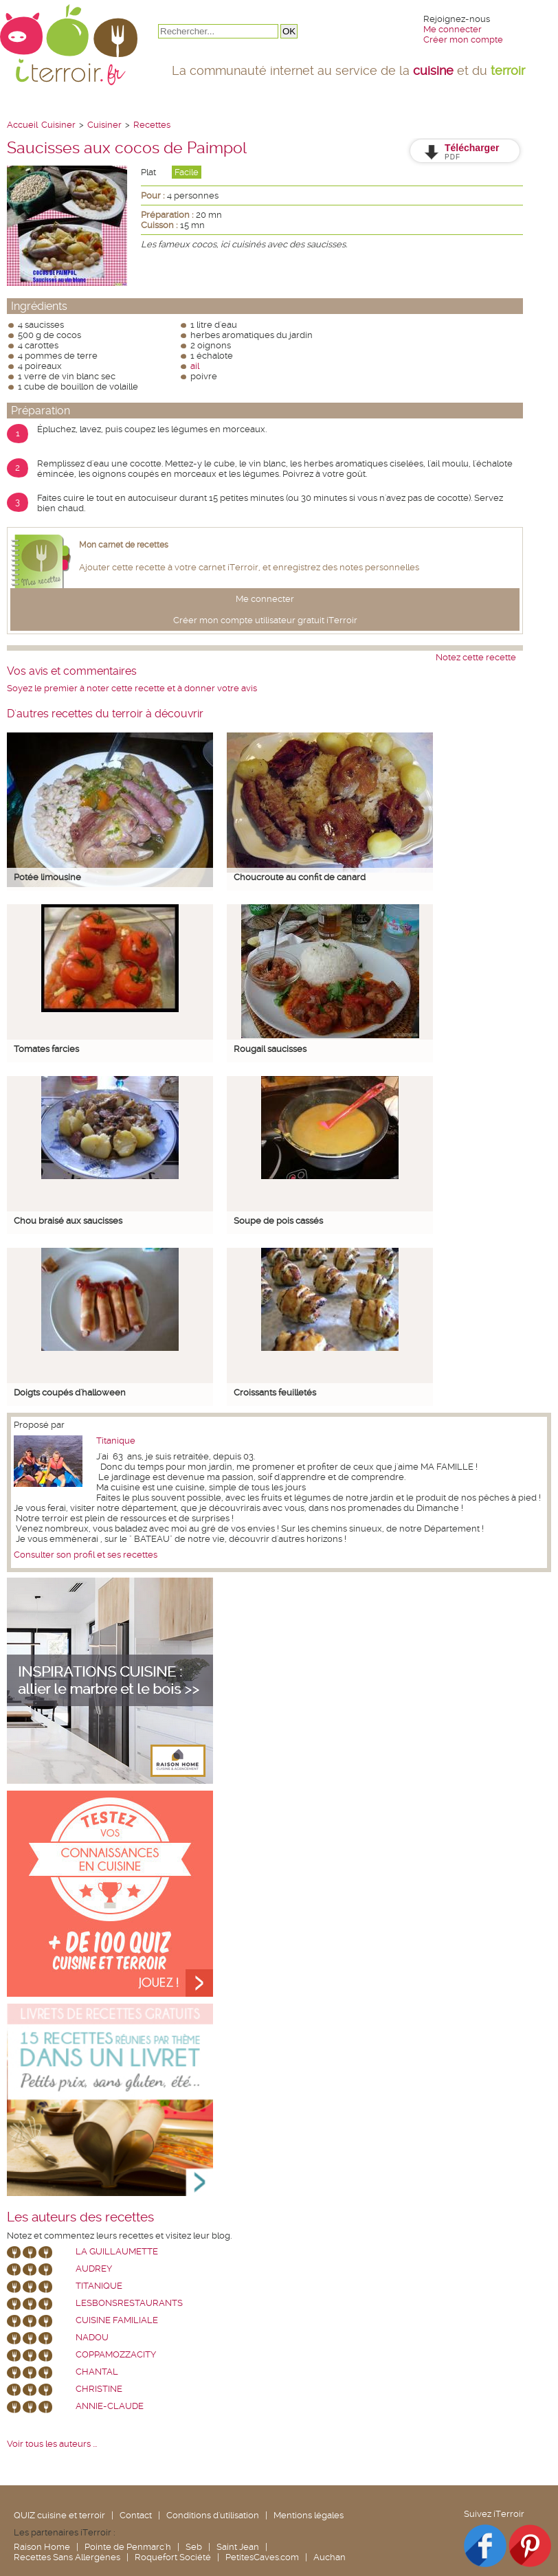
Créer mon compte (463, 39)
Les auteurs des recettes (80, 2217)
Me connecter (452, 29)
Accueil (22, 125)
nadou (92, 2337)
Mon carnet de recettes (123, 545)
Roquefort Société (173, 2557)
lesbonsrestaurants (129, 2303)
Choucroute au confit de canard (300, 877)
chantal (97, 2371)
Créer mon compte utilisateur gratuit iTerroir (265, 620)
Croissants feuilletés (275, 1392)
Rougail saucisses (270, 1049)
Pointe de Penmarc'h (128, 2547)
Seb (194, 2547)
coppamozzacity (116, 2354)
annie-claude (110, 2406)
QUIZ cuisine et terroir (59, 2515)
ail (194, 366)
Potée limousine (47, 877)
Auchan (329, 2557)
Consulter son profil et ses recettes (85, 1554)
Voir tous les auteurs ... (52, 2444)
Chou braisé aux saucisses (68, 1221)
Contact (136, 2515)
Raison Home (42, 2547)
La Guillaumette (117, 2251)
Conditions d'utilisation (212, 2515)
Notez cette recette (476, 657)
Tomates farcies (46, 1049)
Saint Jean (237, 2547)
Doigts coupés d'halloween (70, 1392)
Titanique (115, 1440)
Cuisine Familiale (117, 2320)
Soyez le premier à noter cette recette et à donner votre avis (132, 688)
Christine (99, 2389)
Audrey (94, 2268)
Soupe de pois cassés (278, 1221)
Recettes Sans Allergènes (67, 2557)
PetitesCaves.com (262, 2557)
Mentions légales (309, 2515)
